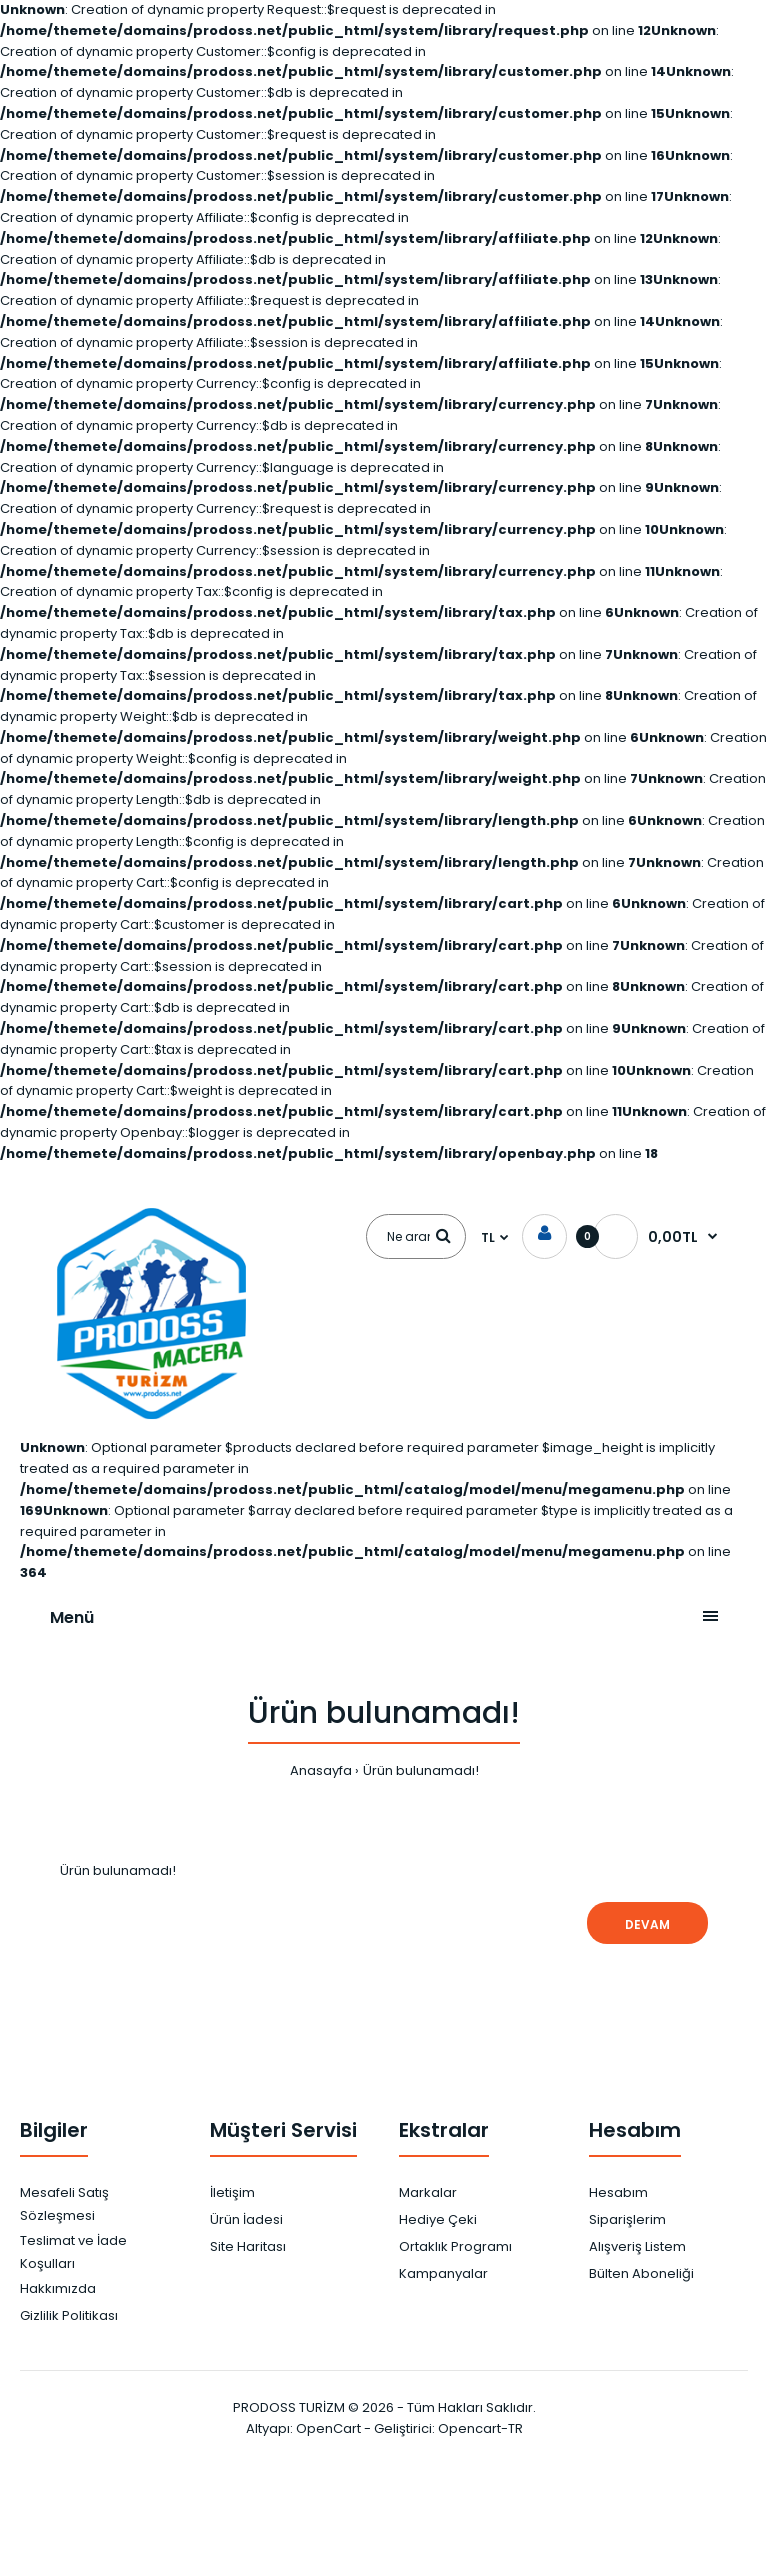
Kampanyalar (443, 2273)
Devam (647, 1924)
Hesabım (618, 2192)
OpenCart (328, 2428)
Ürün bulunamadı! (421, 1770)
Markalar (428, 2192)
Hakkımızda (58, 2288)
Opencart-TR (480, 2428)
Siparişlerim (627, 2219)
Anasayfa (321, 1770)
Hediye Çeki (438, 2219)
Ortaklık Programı (455, 2246)
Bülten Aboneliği (641, 2273)
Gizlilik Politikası (69, 2315)
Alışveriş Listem (637, 2246)
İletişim (232, 2192)
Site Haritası (248, 2246)
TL (488, 1237)
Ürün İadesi (246, 2219)
